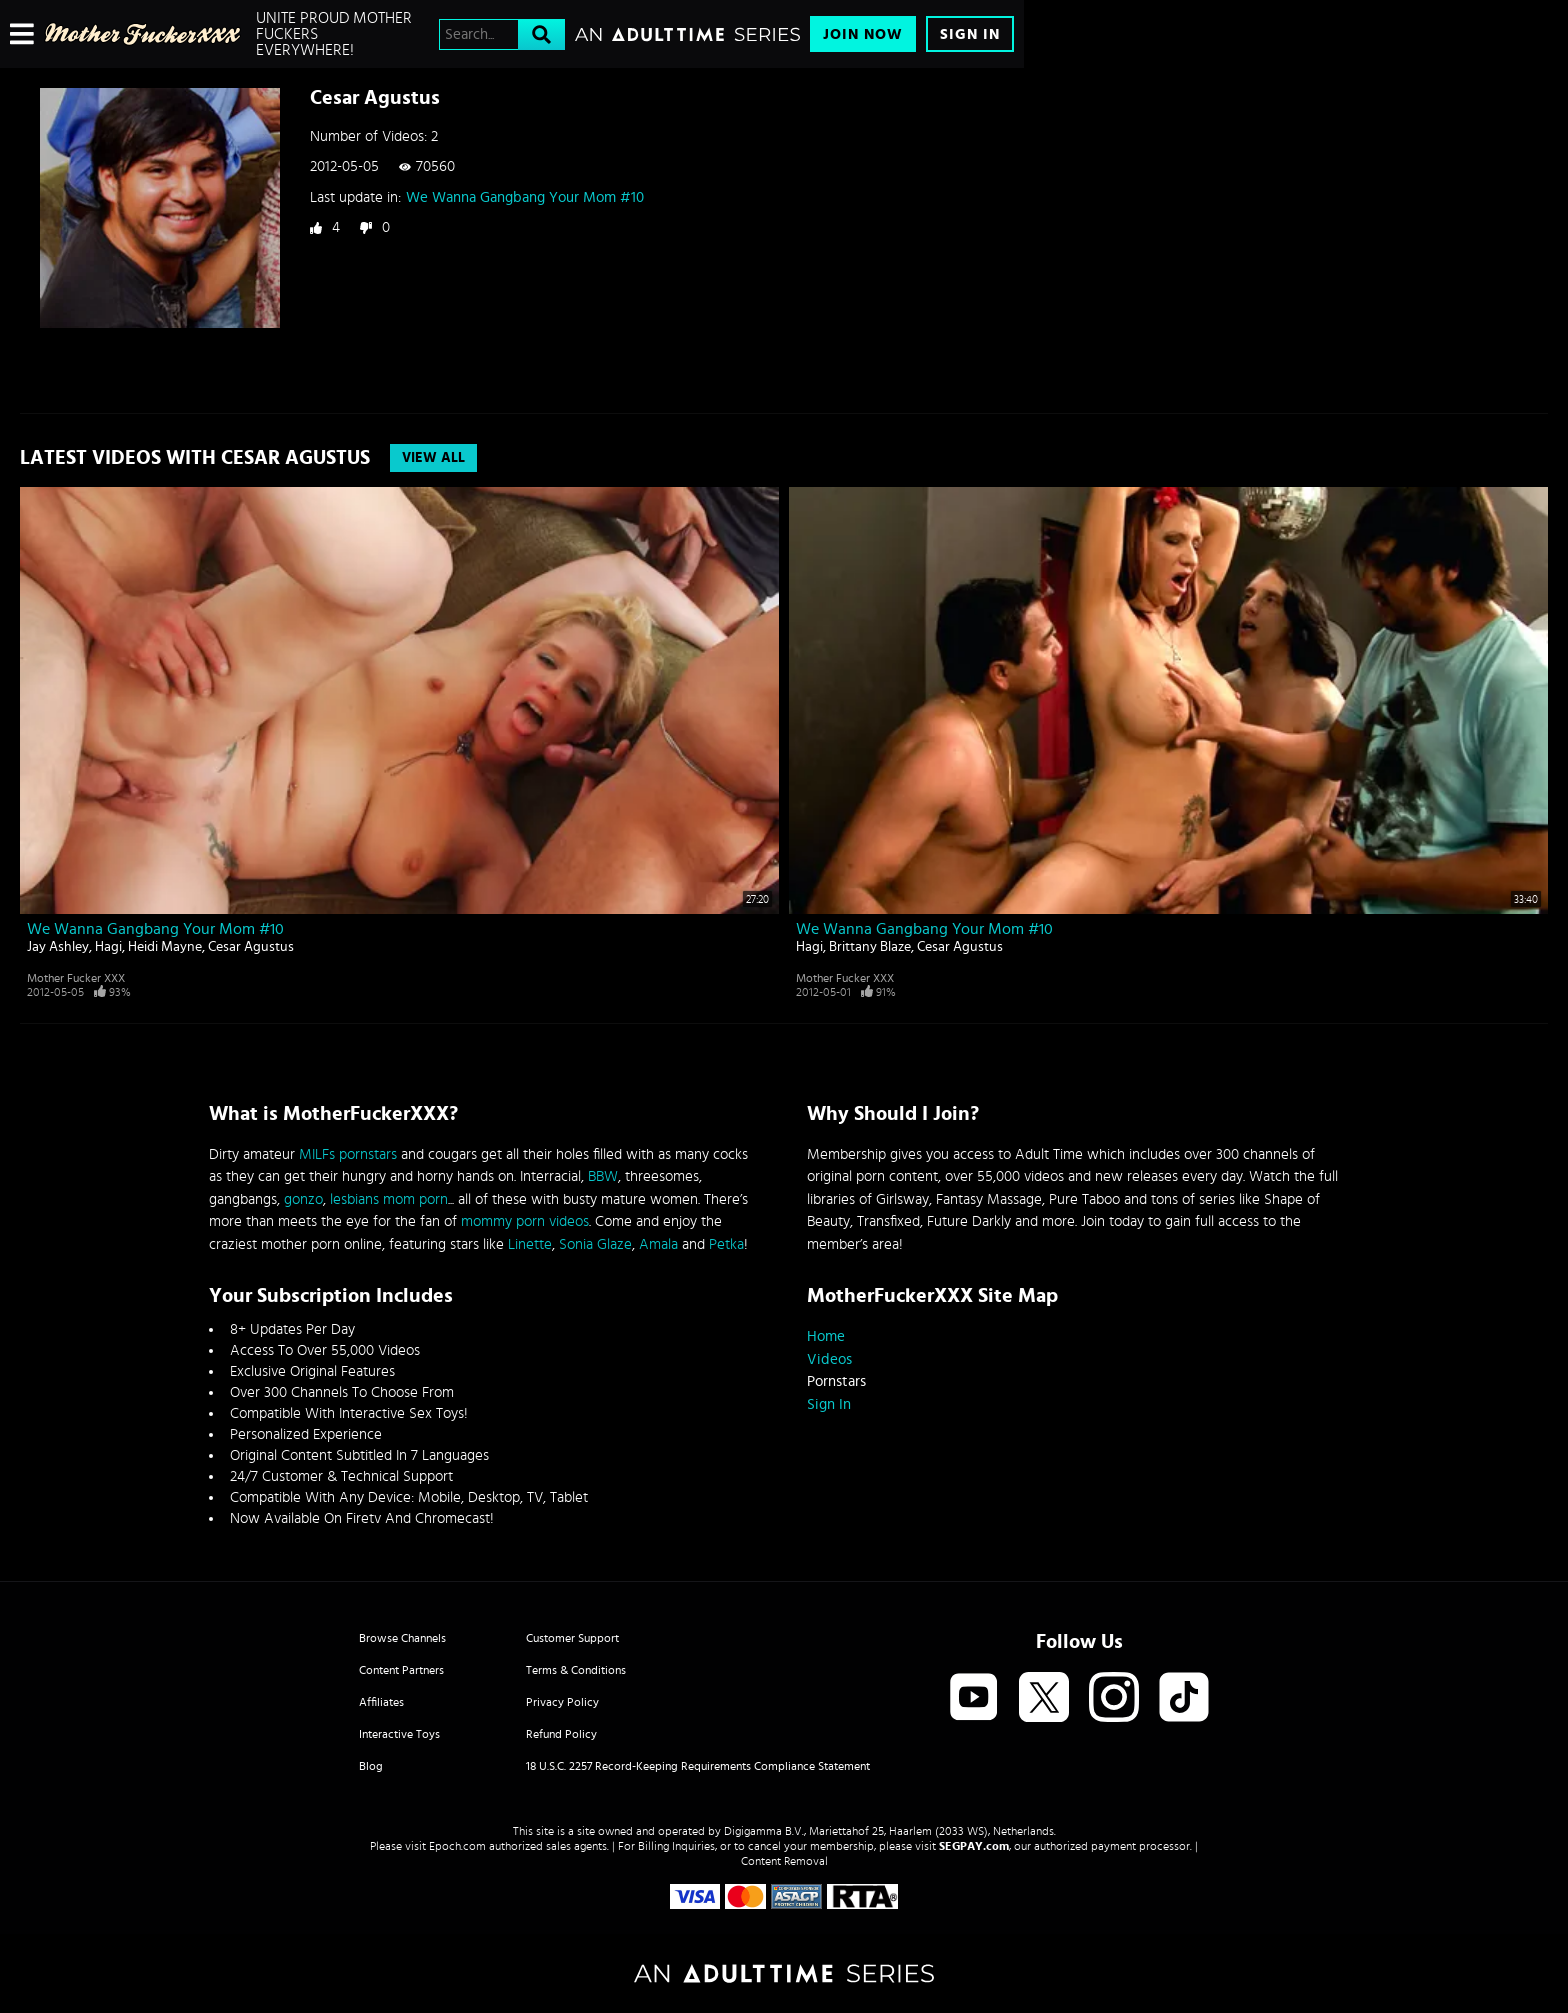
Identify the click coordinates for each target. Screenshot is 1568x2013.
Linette (530, 1244)
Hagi (108, 947)
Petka (726, 1244)
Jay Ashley (58, 947)
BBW (603, 1176)
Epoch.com (457, 1846)
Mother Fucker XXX (76, 978)
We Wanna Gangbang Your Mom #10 (525, 197)
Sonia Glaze (595, 1244)
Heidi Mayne (165, 947)
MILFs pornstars (348, 1154)
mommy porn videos (525, 1221)
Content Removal (784, 1861)
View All (433, 458)
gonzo (303, 1199)
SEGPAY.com (974, 1846)
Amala (658, 1244)
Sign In (970, 34)
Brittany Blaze (870, 947)
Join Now (863, 34)
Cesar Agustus (251, 947)
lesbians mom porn (389, 1199)
